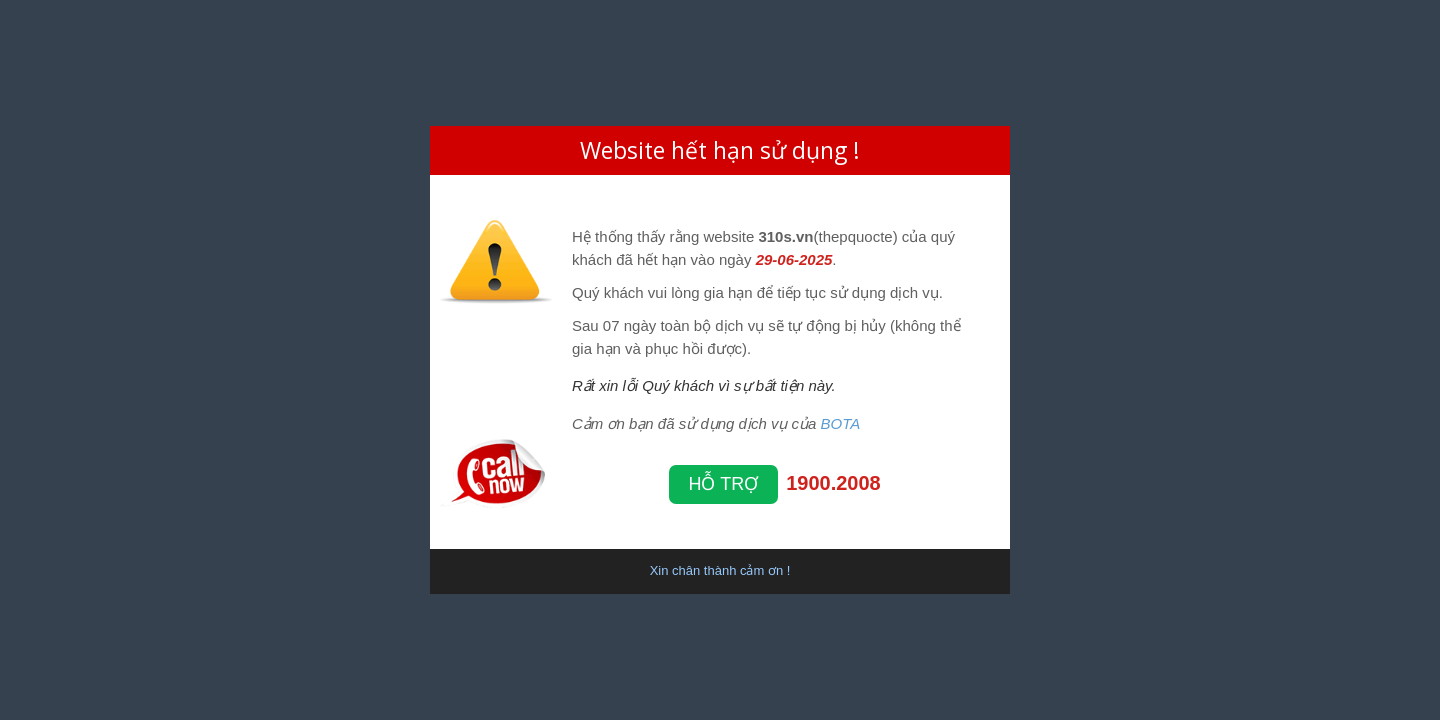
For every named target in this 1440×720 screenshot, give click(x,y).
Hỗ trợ (724, 484)
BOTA (841, 423)
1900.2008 (833, 483)
